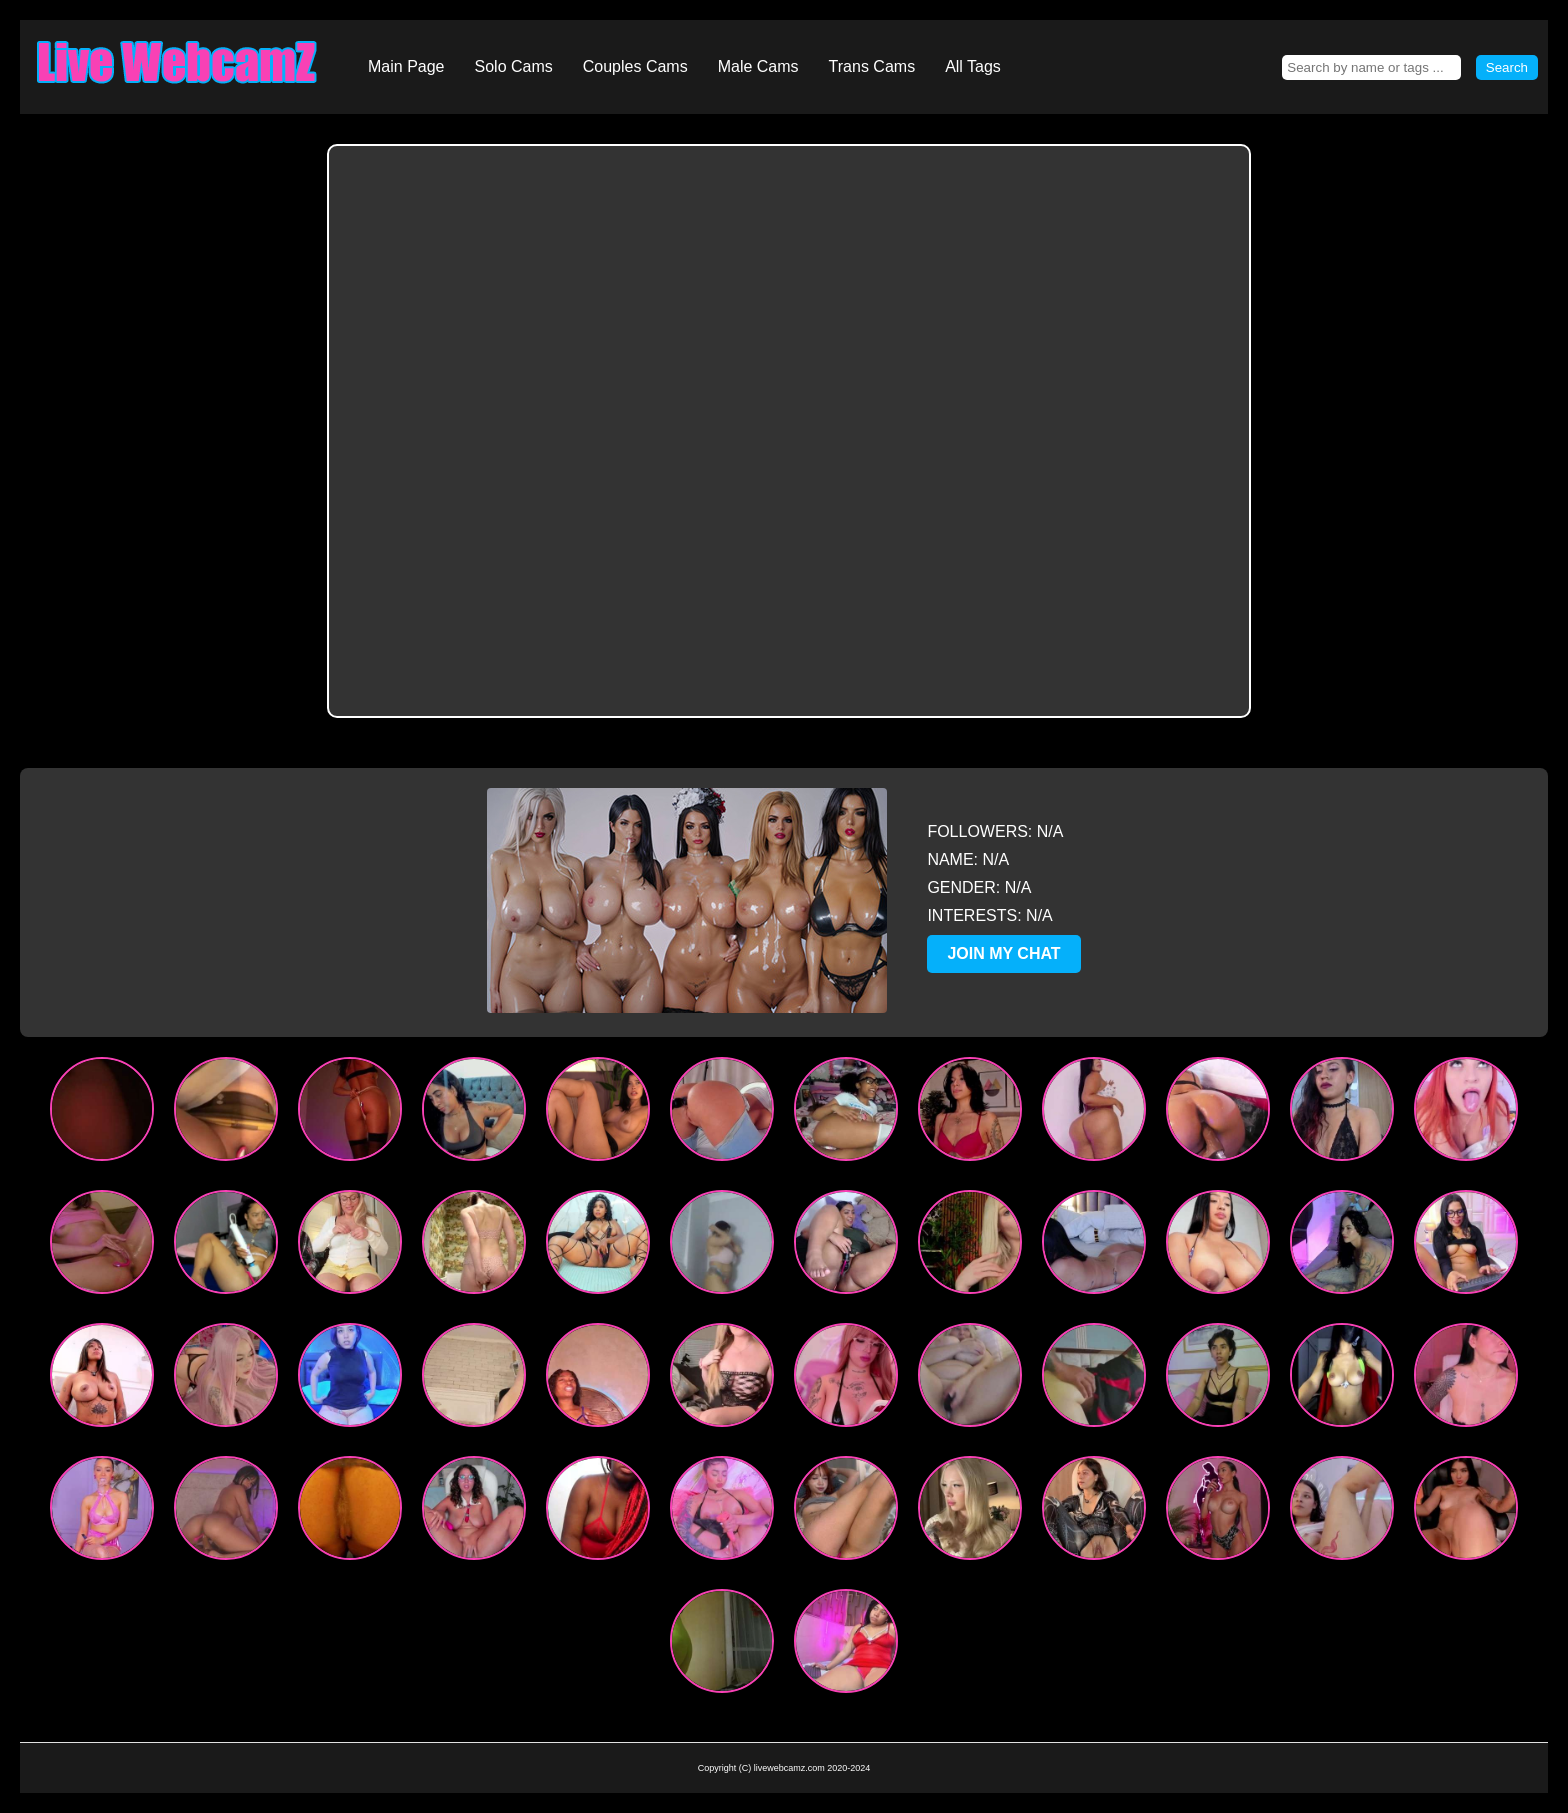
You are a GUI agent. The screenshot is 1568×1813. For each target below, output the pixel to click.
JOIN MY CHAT (1003, 953)
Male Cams (758, 66)
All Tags (973, 66)
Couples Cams (635, 66)
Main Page (406, 66)
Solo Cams (514, 66)
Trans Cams (872, 66)
